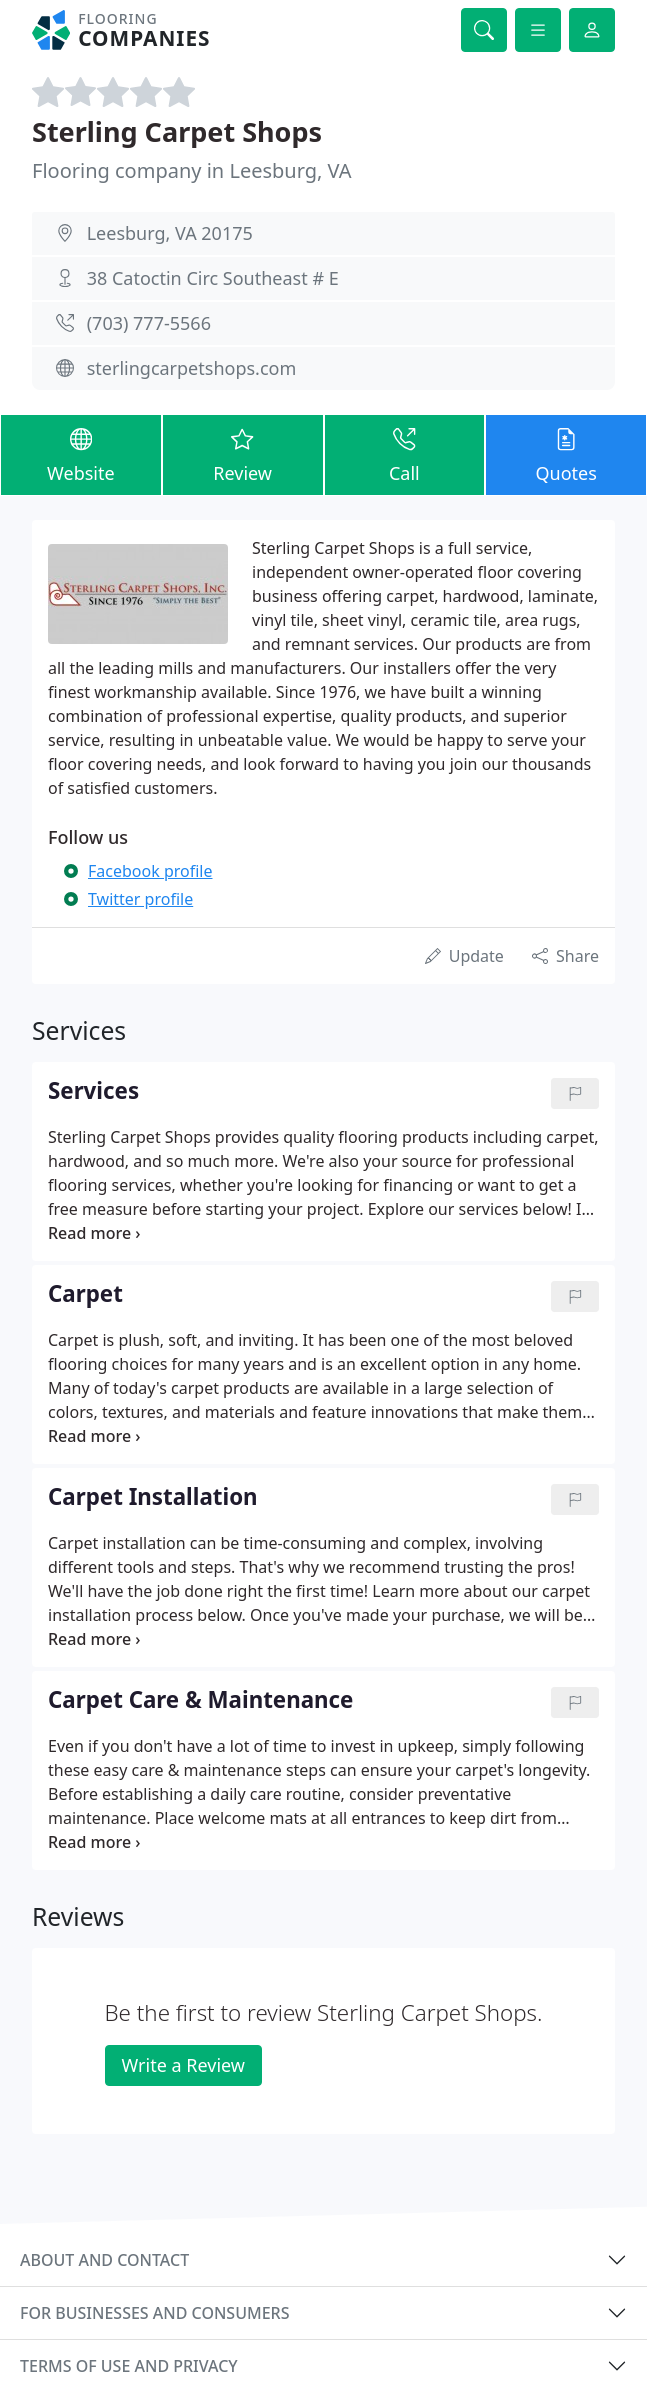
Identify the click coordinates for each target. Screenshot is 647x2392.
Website (81, 454)
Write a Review (183, 2065)
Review (243, 454)
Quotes (566, 454)
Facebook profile (150, 871)
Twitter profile (140, 899)
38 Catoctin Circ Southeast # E (213, 278)
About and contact (104, 2260)
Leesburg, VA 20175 (170, 233)
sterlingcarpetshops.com (192, 368)
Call (405, 454)
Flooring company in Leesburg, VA (192, 170)
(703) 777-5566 (149, 323)
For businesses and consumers (154, 2313)
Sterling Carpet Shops (177, 131)
